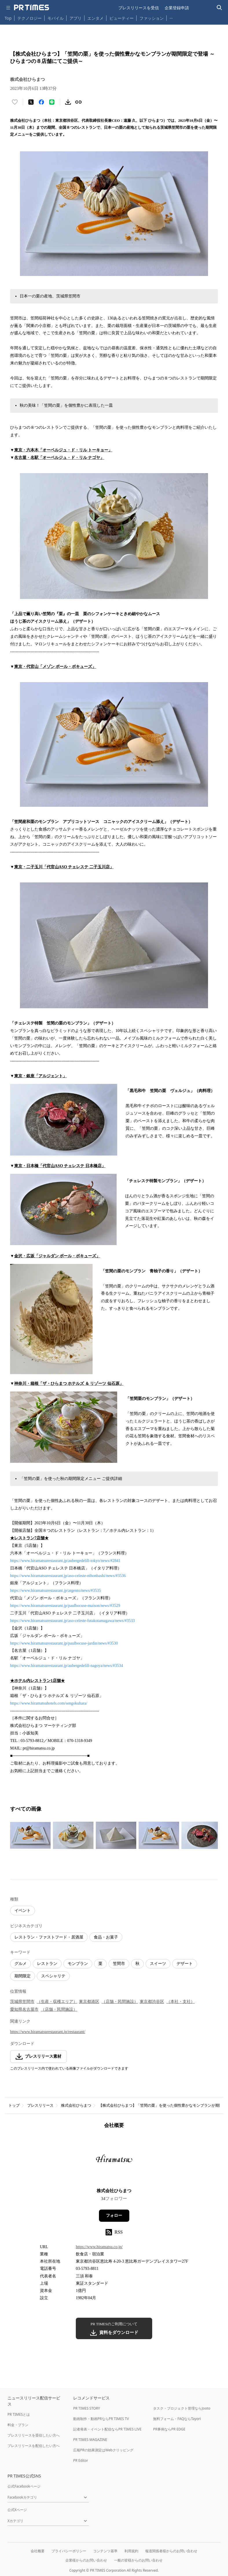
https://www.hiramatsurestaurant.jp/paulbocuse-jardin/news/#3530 (64, 1643)
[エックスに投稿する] (31, 102)
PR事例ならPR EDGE (169, 2429)
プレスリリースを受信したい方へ (34, 2435)
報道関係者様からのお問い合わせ (171, 2550)
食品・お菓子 (106, 1937)
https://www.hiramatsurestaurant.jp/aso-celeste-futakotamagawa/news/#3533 (72, 1620)
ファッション (151, 18)
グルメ (20, 1963)
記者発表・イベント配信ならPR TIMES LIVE (107, 2429)
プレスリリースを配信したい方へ (34, 2445)
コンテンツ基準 (105, 2550)
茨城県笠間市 (22, 2001)
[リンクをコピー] (78, 102)
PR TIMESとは (19, 2414)
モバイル (55, 18)
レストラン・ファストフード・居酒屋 (48, 1937)
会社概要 (38, 2550)
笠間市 (119, 1963)
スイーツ (158, 1963)
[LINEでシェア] (51, 102)
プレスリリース (40, 2105)
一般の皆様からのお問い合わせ (138, 2560)
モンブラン (78, 1963)
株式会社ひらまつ (76, 2105)
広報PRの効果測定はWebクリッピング (103, 2450)
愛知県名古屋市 (24, 2009)
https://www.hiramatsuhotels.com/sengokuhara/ (48, 1703)
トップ (14, 2105)
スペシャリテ (53, 1976)
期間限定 (22, 1976)
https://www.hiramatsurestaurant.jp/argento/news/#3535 (55, 1590)
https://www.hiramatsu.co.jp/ (99, 2247)
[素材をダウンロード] (68, 102)
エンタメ (95, 18)
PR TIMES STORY (86, 2408)
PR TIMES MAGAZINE (90, 2439)
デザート (184, 1963)
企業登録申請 (177, 7)
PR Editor (80, 2460)
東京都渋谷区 (152, 2001)
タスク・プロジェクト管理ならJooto (181, 2408)
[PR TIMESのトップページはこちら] (31, 7)
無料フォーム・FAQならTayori (177, 2418)
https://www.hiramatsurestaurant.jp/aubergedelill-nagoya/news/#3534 (66, 1665)
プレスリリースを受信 (138, 7)
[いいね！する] (14, 102)
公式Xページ (17, 2509)
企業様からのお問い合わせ (86, 2560)
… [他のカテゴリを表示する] (171, 17)
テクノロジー (29, 18)
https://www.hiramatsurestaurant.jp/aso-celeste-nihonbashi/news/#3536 (68, 1576)
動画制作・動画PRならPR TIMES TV (101, 2418)
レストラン (47, 1963)
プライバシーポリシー (69, 2550)
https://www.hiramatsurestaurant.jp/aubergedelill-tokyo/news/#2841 (65, 1560)
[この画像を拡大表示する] (30, 1835)
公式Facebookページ (24, 2486)
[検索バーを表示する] (219, 8)
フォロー (114, 2215)
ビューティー (121, 18)
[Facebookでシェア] (41, 102)
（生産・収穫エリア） (57, 2001)
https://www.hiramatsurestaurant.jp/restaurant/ (47, 2032)
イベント (22, 1910)
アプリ (75, 18)
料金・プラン (18, 2424)
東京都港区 (89, 2001)
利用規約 (131, 2550)
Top (8, 18)
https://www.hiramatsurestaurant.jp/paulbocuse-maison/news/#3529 (65, 1605)
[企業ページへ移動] (114, 2160)
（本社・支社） (180, 2001)
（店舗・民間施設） (120, 2001)
